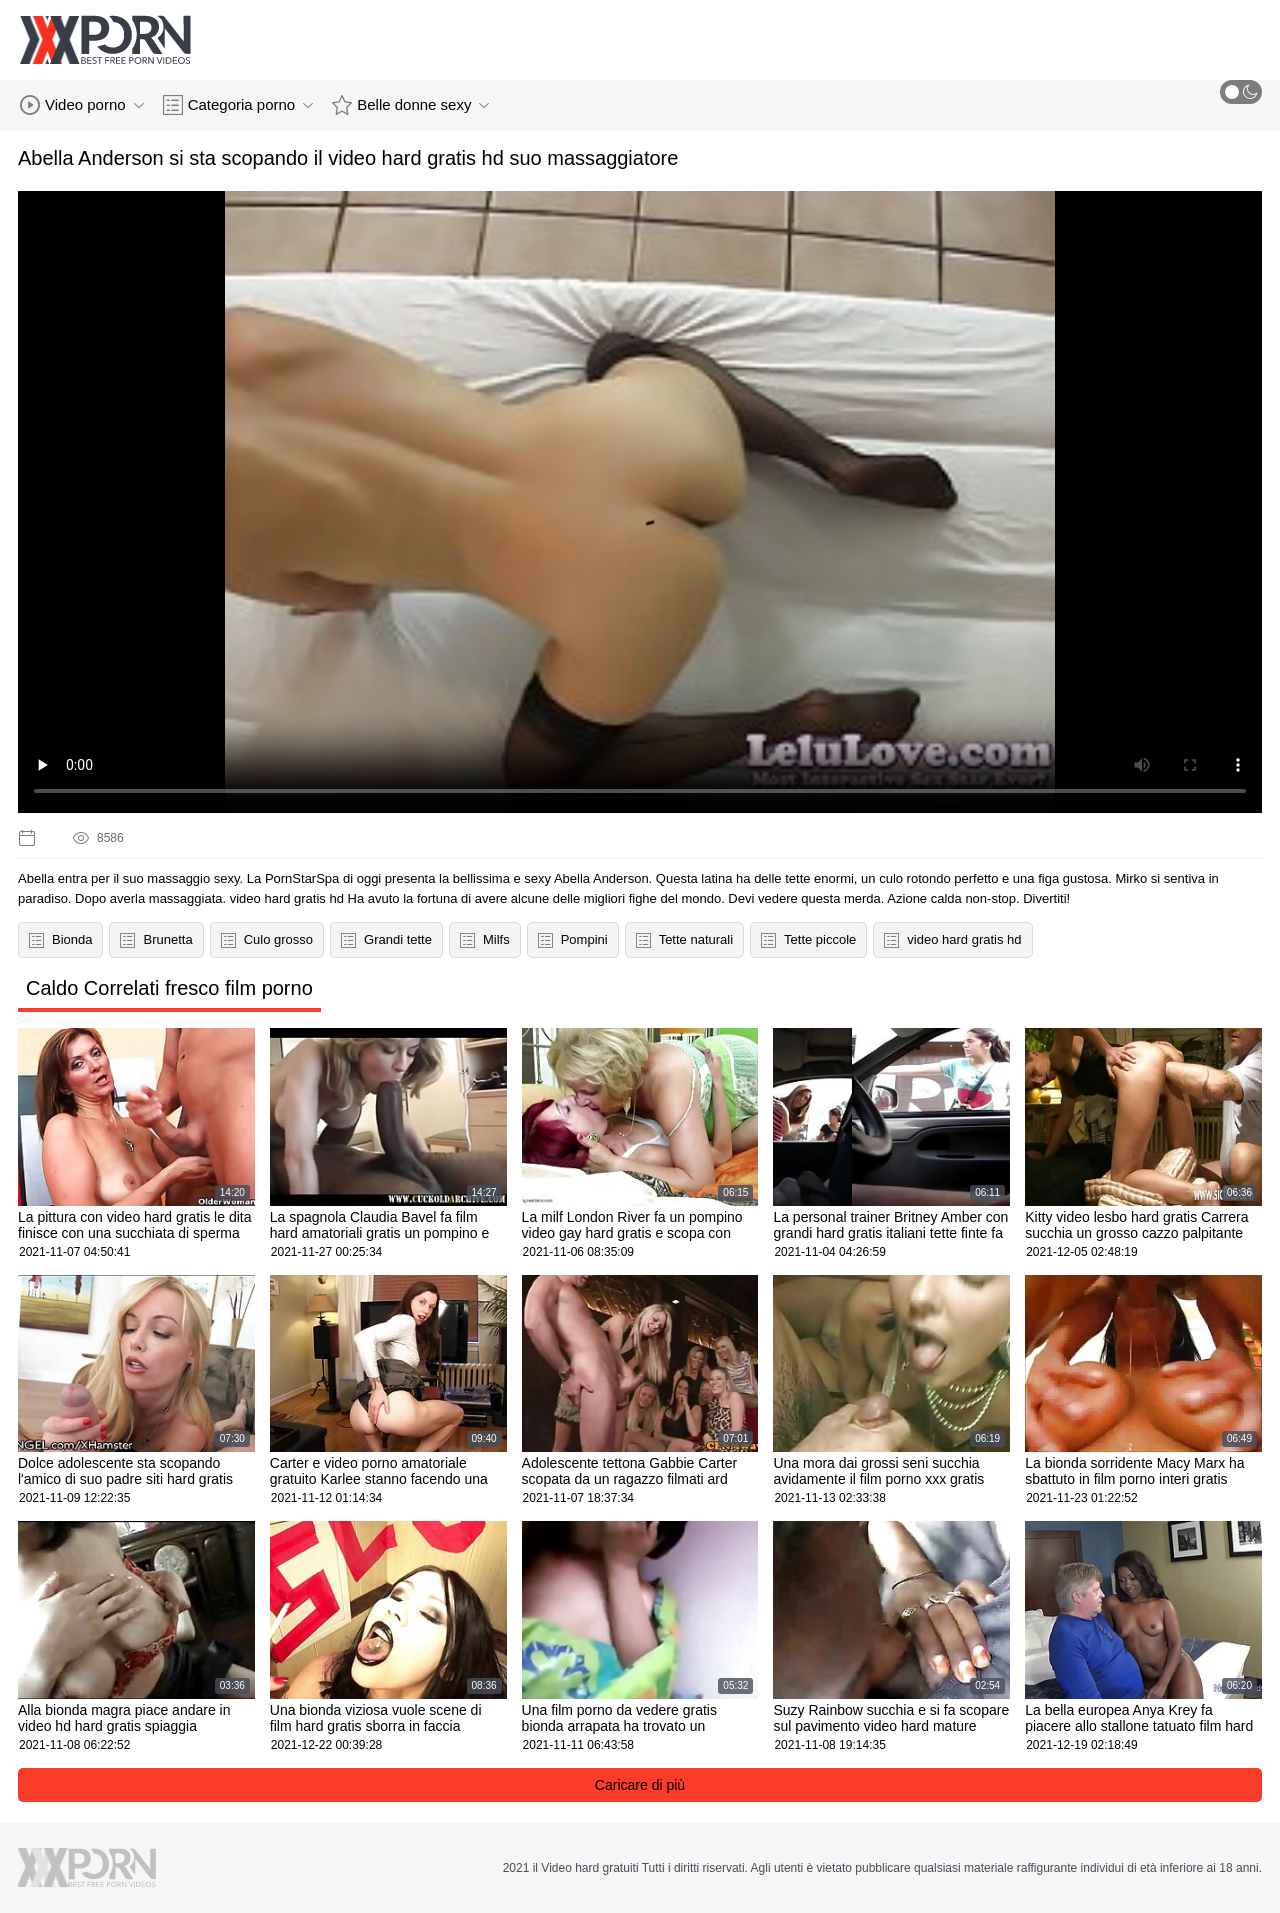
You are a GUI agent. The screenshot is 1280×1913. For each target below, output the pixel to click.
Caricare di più (640, 1785)
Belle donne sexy (410, 105)
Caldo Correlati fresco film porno (169, 988)
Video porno (82, 105)
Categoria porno (238, 105)
